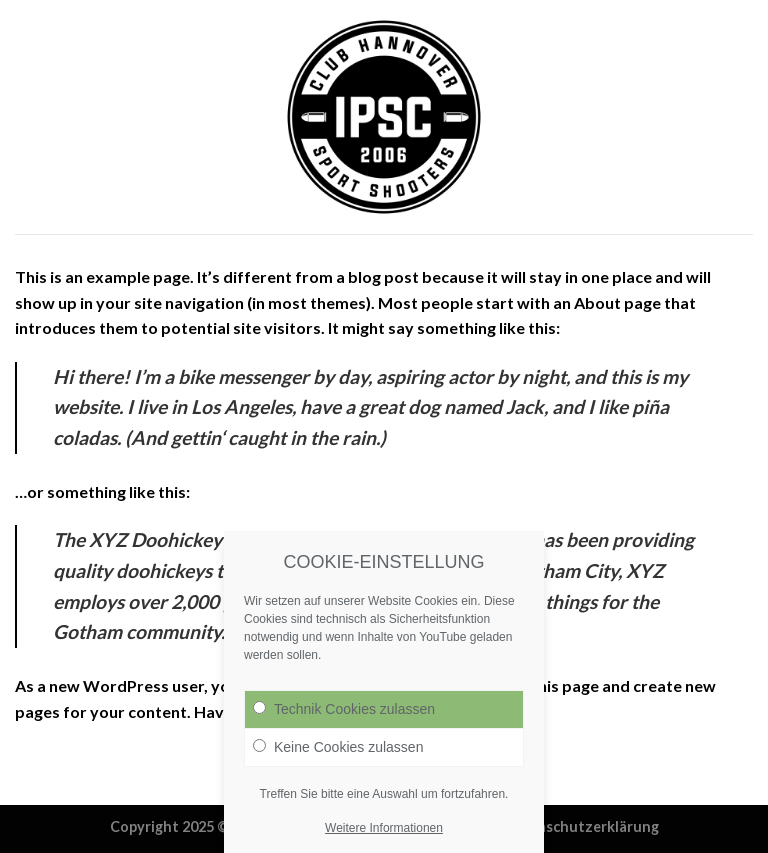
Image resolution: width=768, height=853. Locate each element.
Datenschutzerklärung (581, 826)
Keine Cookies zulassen (338, 755)
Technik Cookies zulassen (344, 717)
